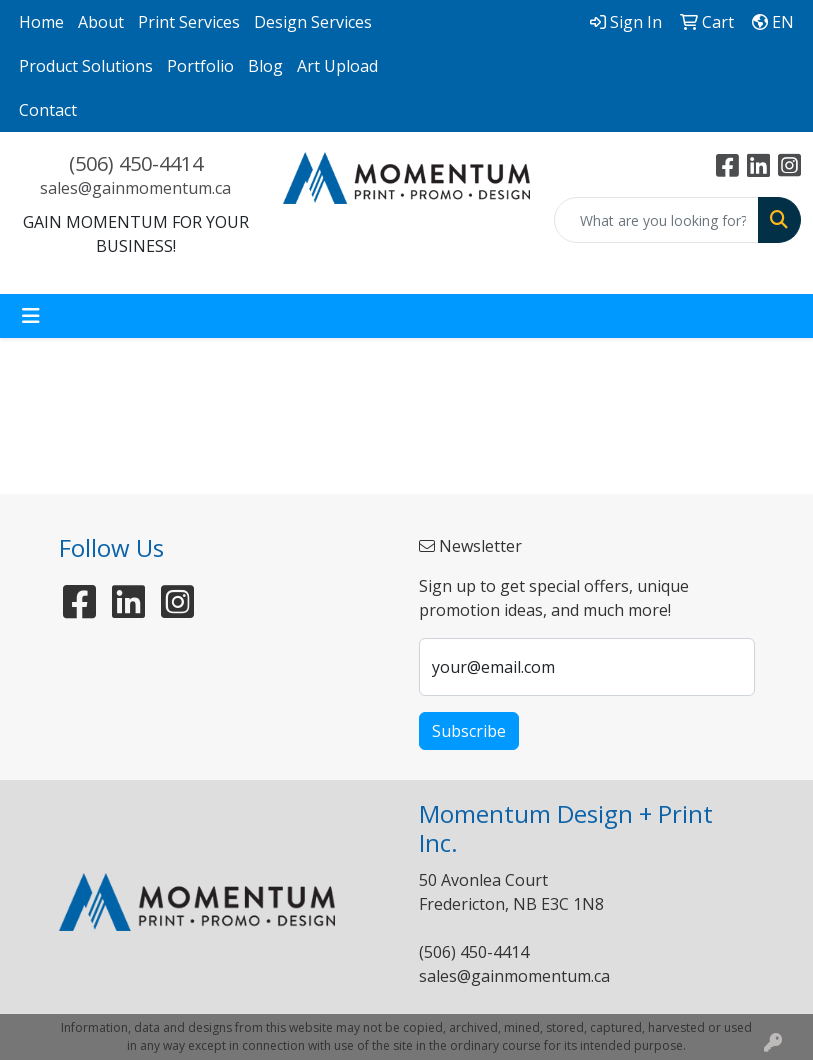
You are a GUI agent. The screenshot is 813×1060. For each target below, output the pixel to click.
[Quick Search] (656, 220)
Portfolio (200, 66)
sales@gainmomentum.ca (135, 188)
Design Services (313, 22)
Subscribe (469, 731)
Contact (48, 110)
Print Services (189, 22)
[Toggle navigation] (31, 316)
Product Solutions (86, 66)
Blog (265, 66)
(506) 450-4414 (136, 163)
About (101, 22)
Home (41, 22)
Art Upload (337, 66)
